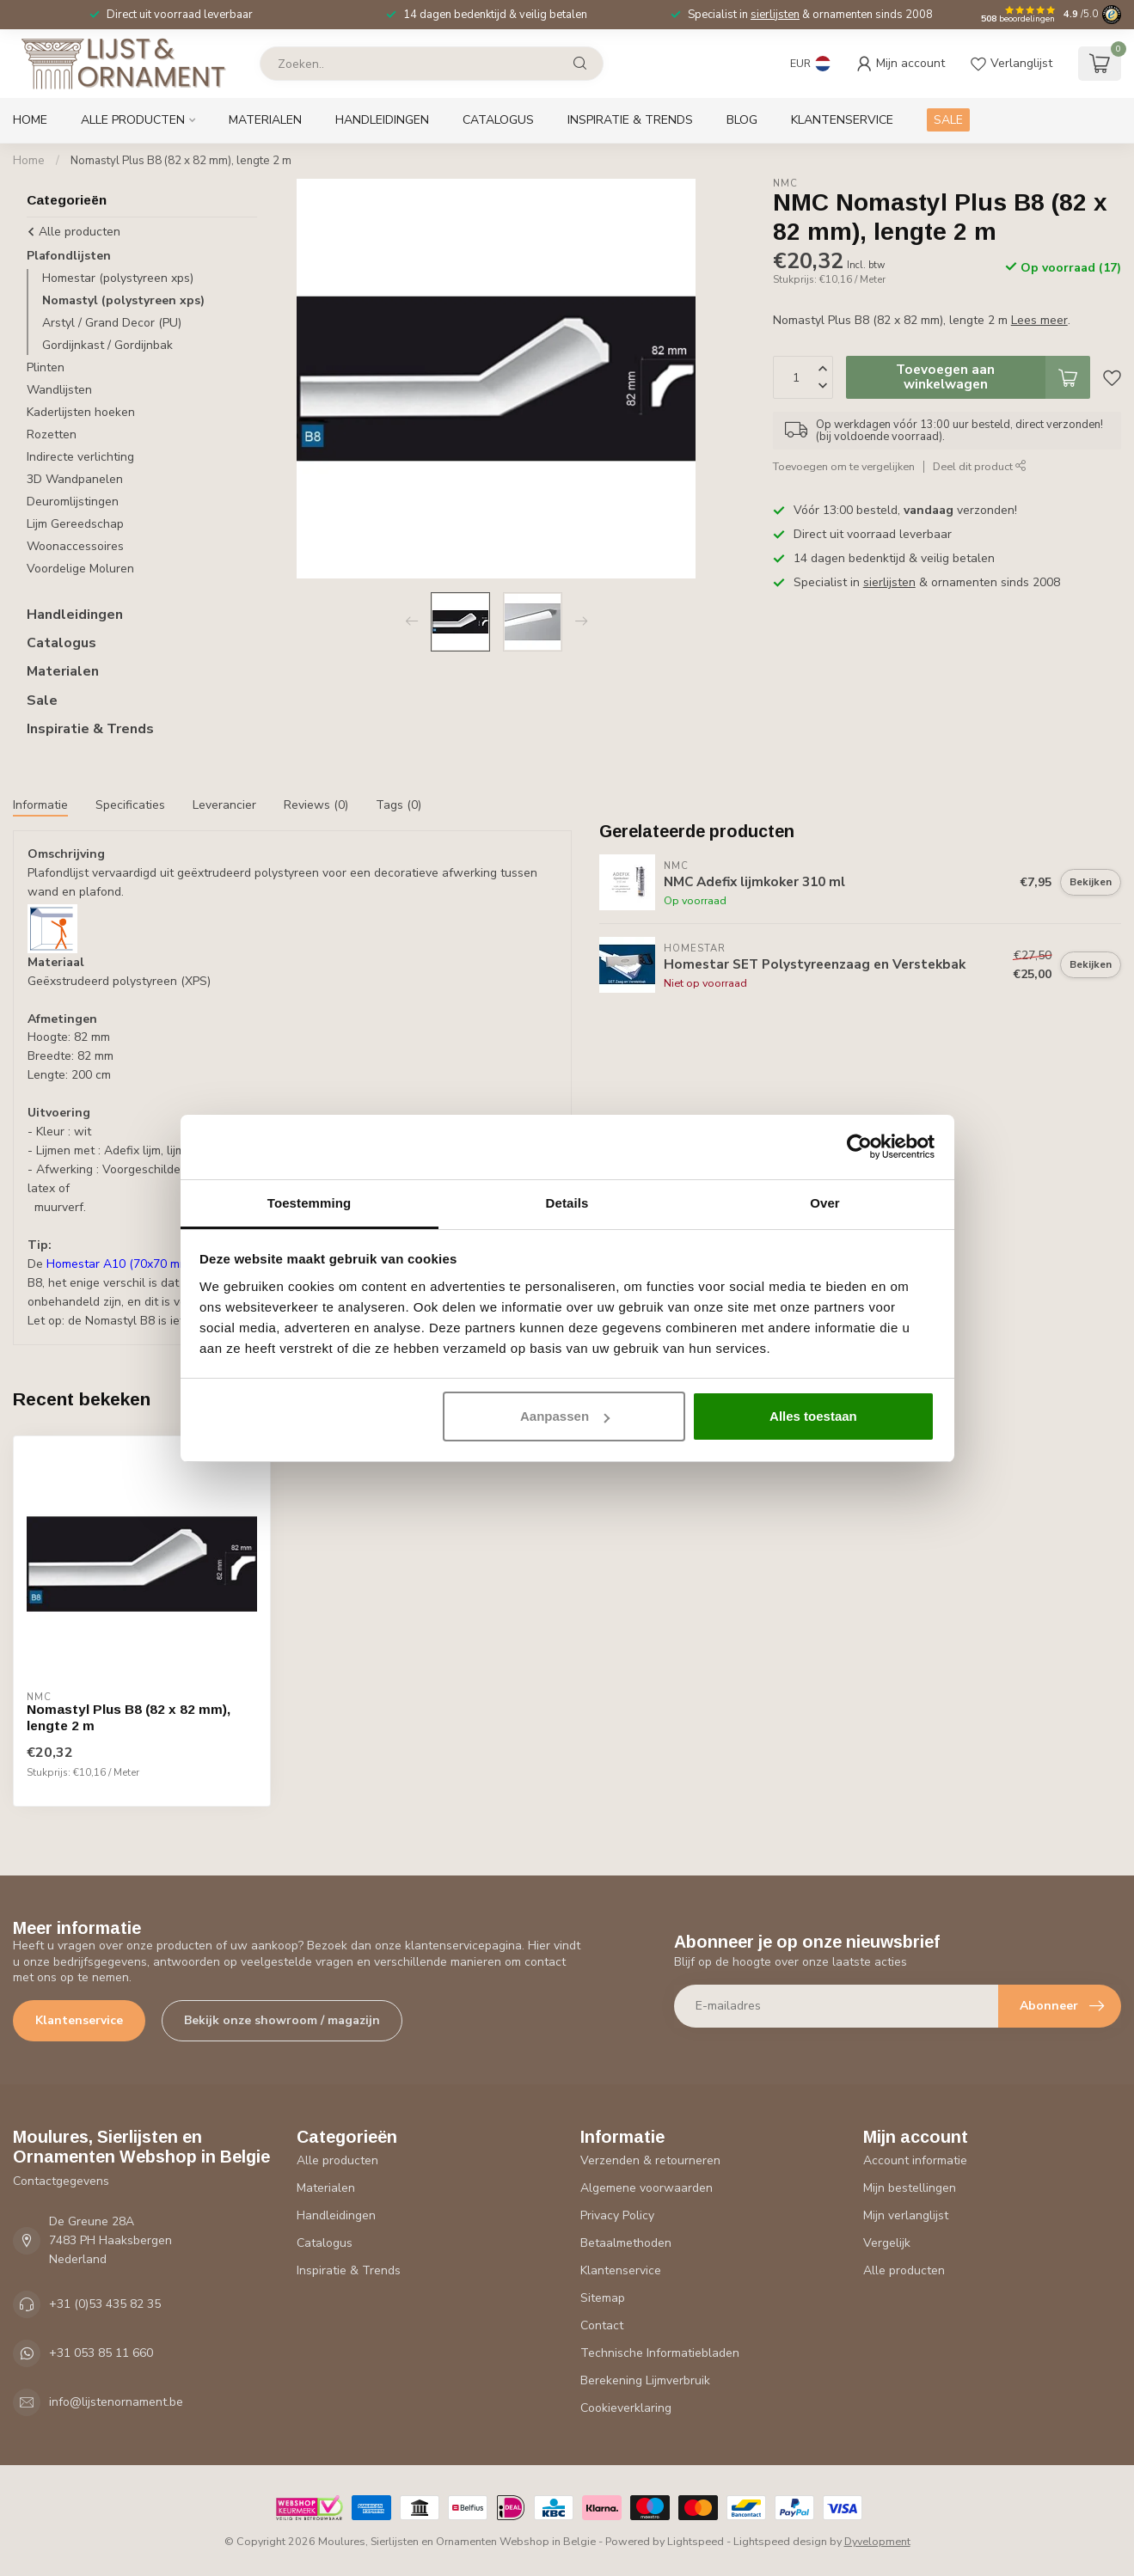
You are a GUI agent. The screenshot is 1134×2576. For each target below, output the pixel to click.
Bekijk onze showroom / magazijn (282, 2020)
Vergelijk (886, 2243)
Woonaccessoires (75, 546)
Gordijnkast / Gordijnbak (107, 345)
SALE (948, 120)
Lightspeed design (780, 2541)
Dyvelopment (877, 2541)
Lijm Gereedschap (75, 524)
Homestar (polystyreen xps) (117, 278)
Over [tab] (825, 1203)
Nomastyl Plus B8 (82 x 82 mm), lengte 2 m (180, 160)
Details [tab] (567, 1203)
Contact (601, 2325)
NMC (785, 183)
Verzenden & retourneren (650, 2160)
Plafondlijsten (69, 256)
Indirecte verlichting (80, 457)
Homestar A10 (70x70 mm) (119, 1264)
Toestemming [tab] (309, 1203)
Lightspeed (695, 2541)
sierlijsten (775, 14)
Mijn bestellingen (909, 2188)
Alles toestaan (813, 1416)
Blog (741, 120)
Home (30, 120)
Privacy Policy (617, 2215)
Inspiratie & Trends (630, 120)
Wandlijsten (59, 390)
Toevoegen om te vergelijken (844, 466)
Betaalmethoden (625, 2243)
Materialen (265, 120)
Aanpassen (565, 1416)
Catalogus (498, 120)
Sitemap (602, 2298)
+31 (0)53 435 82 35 (105, 2304)
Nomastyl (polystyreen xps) (123, 300)
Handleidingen (382, 120)
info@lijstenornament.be (116, 2402)
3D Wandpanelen (75, 479)
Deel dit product (980, 466)
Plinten (45, 367)
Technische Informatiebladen (659, 2353)
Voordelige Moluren (80, 568)
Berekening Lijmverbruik (645, 2380)
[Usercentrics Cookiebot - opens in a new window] (859, 1147)
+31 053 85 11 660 (101, 2353)
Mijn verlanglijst (905, 2215)
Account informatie (915, 2160)
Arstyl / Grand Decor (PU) (111, 323)
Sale (42, 700)
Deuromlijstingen (73, 501)
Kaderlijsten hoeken (81, 412)
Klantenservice (842, 120)
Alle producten (133, 120)
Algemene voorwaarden (646, 2188)
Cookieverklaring (625, 2408)
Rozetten (52, 434)
